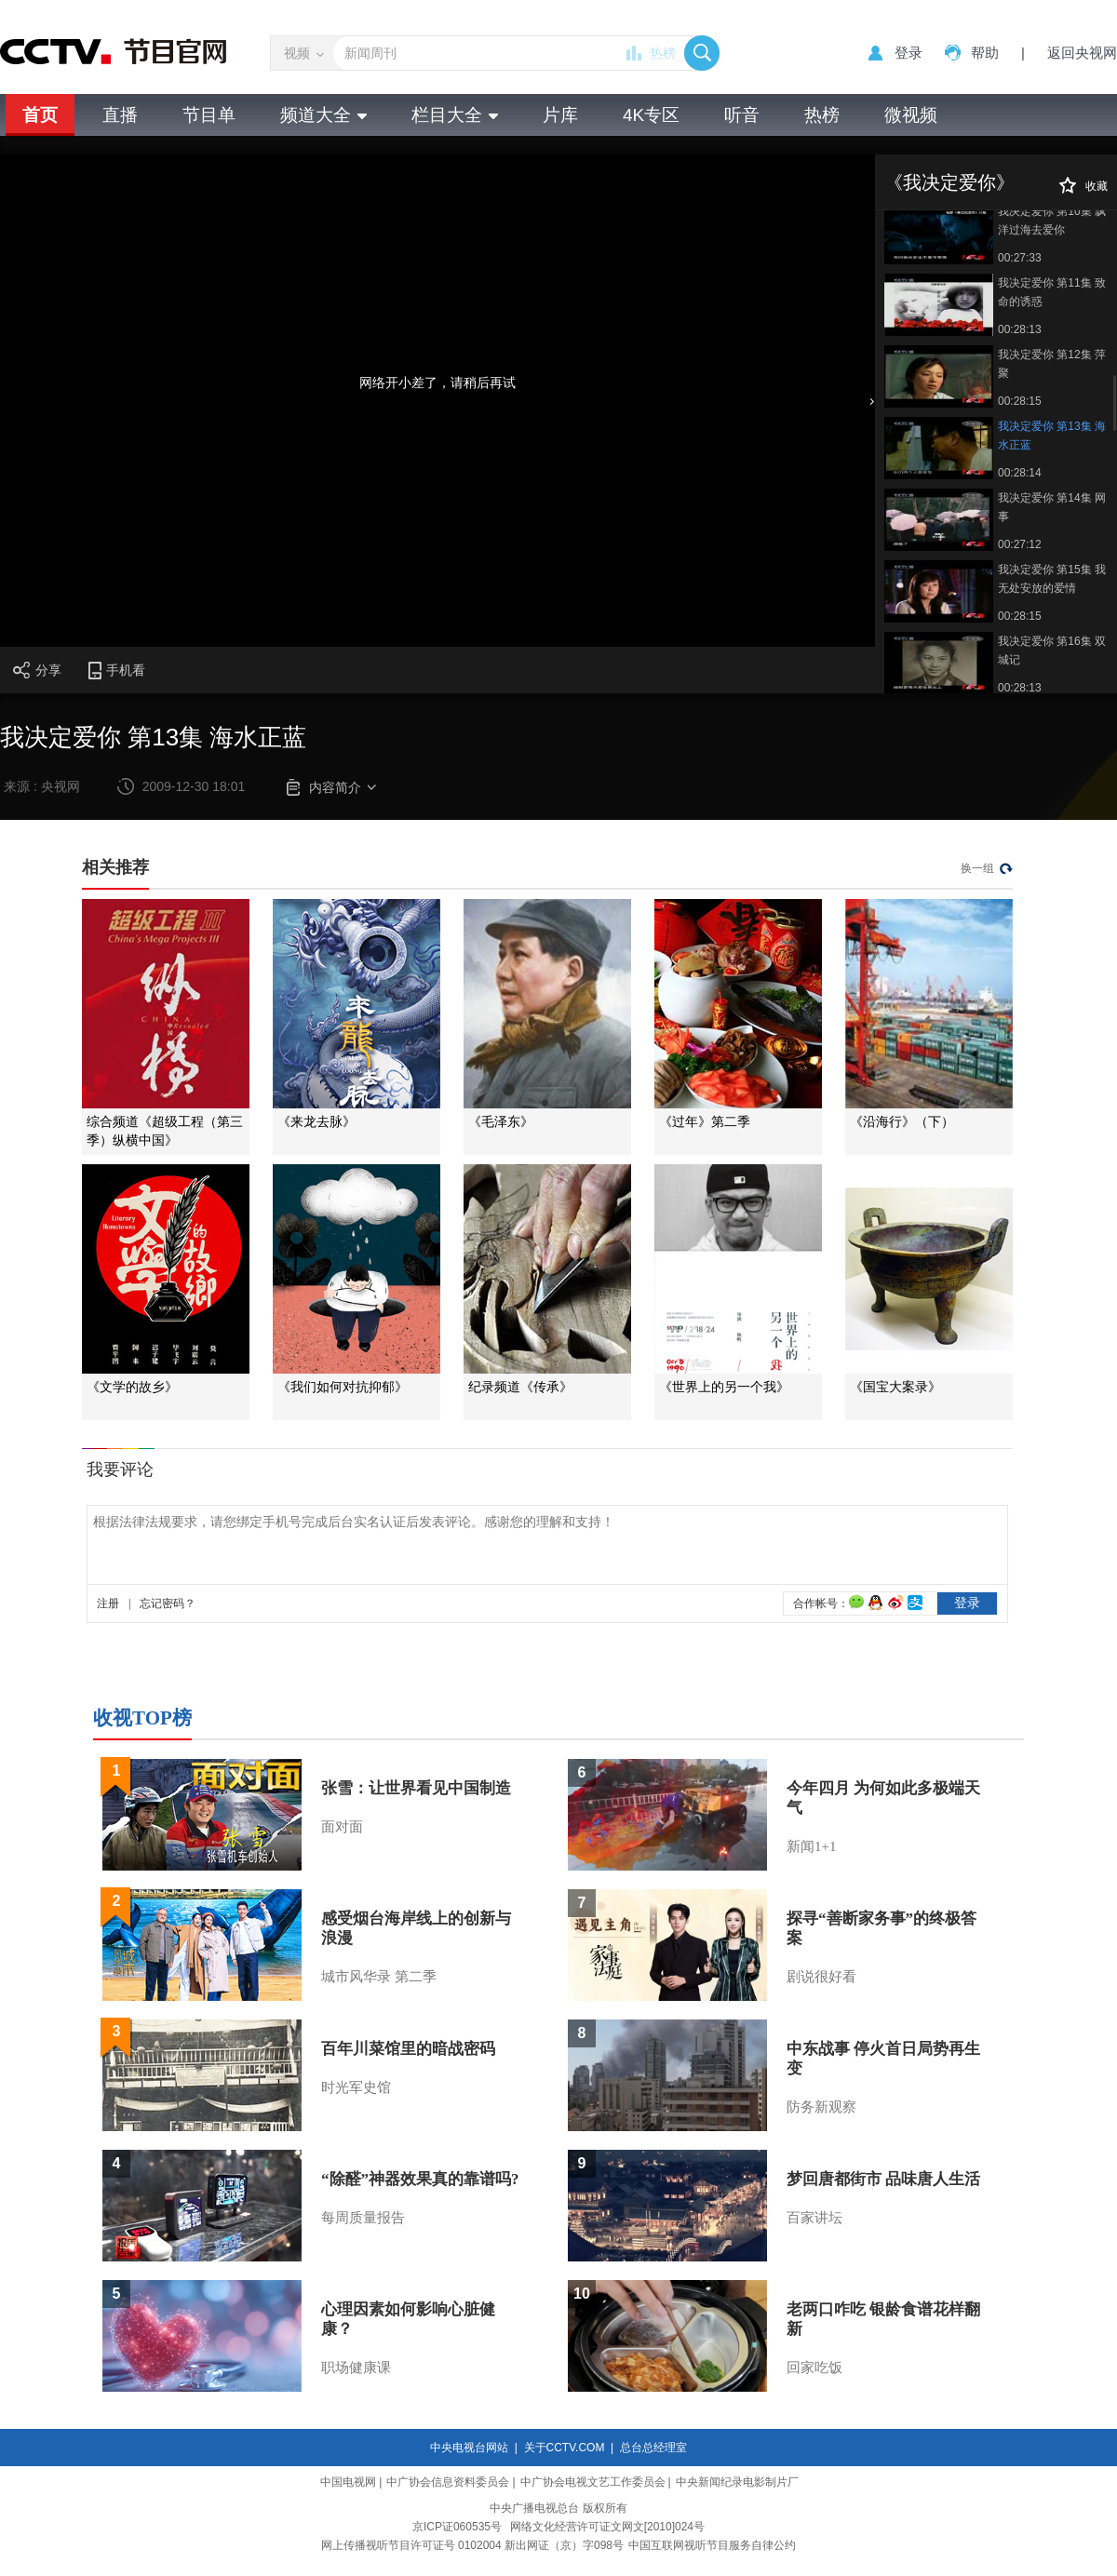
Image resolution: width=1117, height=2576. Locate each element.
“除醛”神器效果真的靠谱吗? (420, 2179)
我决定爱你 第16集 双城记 (1052, 650)
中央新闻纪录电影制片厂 (737, 2482)
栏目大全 (454, 115)
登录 (908, 52)
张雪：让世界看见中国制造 (416, 1788)
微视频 (910, 115)
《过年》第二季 (704, 1122)
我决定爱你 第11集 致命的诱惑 (1052, 292)
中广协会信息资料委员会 (447, 2482)
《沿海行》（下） (902, 1122)
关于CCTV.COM (564, 2447)
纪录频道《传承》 (520, 1387)
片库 (560, 115)
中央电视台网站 (469, 2447)
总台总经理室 (653, 2447)
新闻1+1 (811, 1846)
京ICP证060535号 (457, 2526)
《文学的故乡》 (132, 1387)
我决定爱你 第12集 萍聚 (1052, 364)
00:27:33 (1020, 257)
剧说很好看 (821, 1976)
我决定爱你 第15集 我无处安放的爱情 (1052, 579)
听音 (742, 115)
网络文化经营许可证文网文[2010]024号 (607, 2526)
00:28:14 (1020, 472)
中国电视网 (348, 2482)
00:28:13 (1020, 329)
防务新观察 (821, 2107)
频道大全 (323, 115)
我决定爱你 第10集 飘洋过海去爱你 (1052, 220)
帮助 (985, 52)
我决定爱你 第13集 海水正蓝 (1052, 435)
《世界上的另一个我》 (724, 1387)
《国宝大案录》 (895, 1387)
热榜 (663, 53)
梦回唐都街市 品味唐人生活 (883, 2179)
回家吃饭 (814, 2367)
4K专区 (651, 115)
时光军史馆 (356, 2087)
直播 (120, 115)
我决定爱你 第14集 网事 (1052, 507)
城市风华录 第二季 (379, 1976)
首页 (40, 115)
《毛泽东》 (500, 1122)
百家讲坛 (814, 2217)
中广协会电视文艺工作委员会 (593, 2482)
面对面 (342, 1826)
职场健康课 (356, 2367)
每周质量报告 (363, 2217)
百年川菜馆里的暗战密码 (408, 2049)
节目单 (209, 115)
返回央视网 (1082, 52)
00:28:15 (1020, 401)
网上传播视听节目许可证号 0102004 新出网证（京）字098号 (472, 2545)
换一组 (977, 868)
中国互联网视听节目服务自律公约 (712, 2545)
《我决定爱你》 (949, 182)
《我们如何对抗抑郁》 (342, 1387)
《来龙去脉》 (316, 1122)
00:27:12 (1020, 544)
